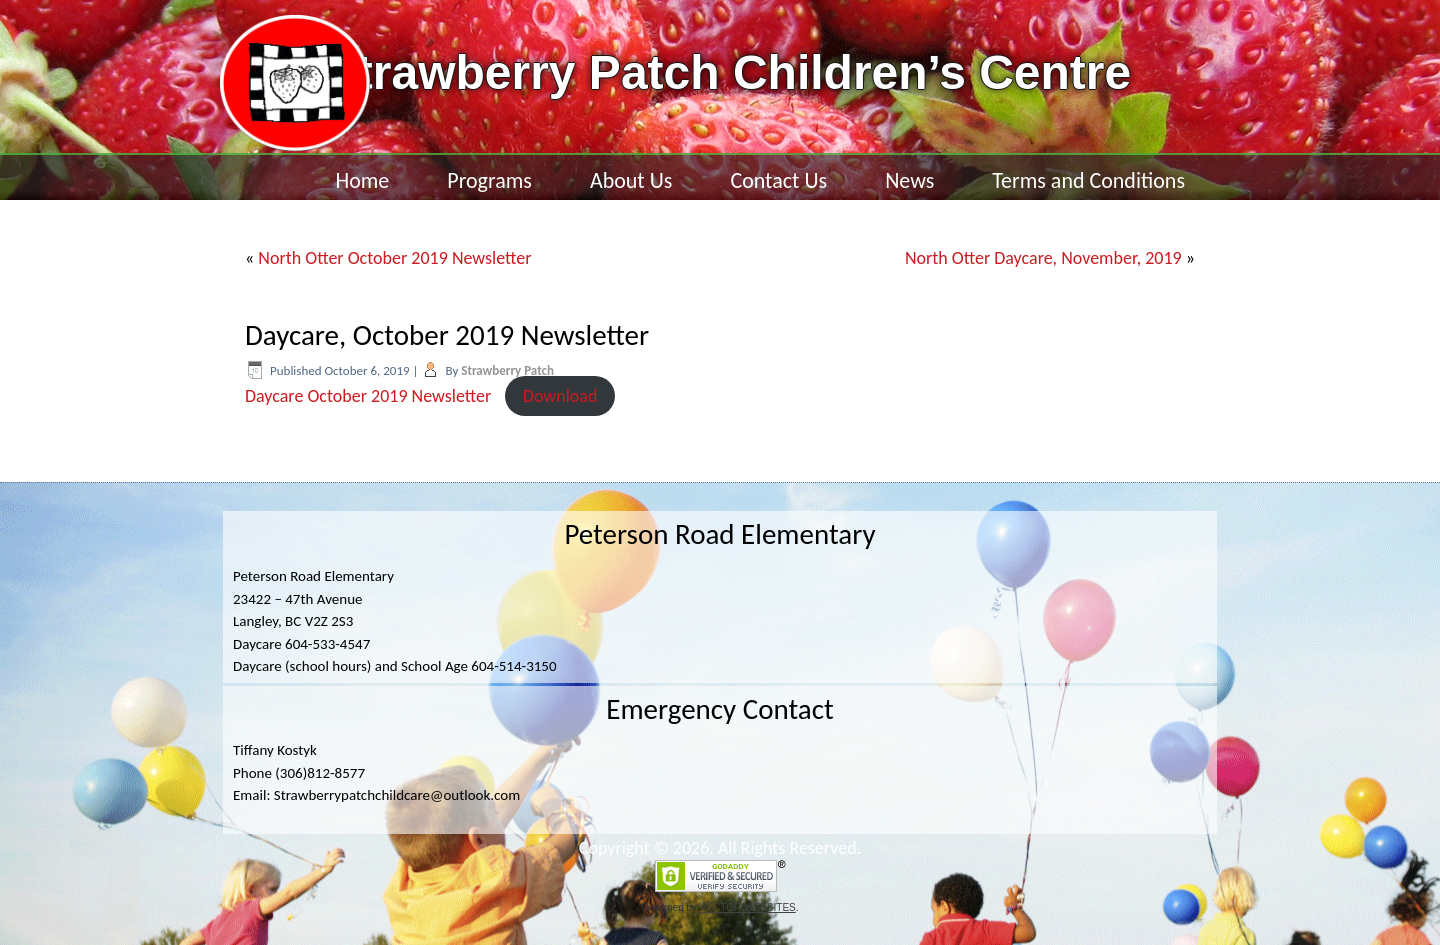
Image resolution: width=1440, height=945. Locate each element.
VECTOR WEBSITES (748, 907)
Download (560, 396)
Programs (489, 180)
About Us (631, 180)
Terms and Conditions (1088, 180)
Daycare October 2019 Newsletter (368, 396)
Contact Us (778, 180)
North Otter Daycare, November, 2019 (1043, 258)
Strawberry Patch (507, 370)
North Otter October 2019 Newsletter (394, 258)
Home (362, 180)
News (909, 180)
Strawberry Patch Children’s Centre (728, 72)
